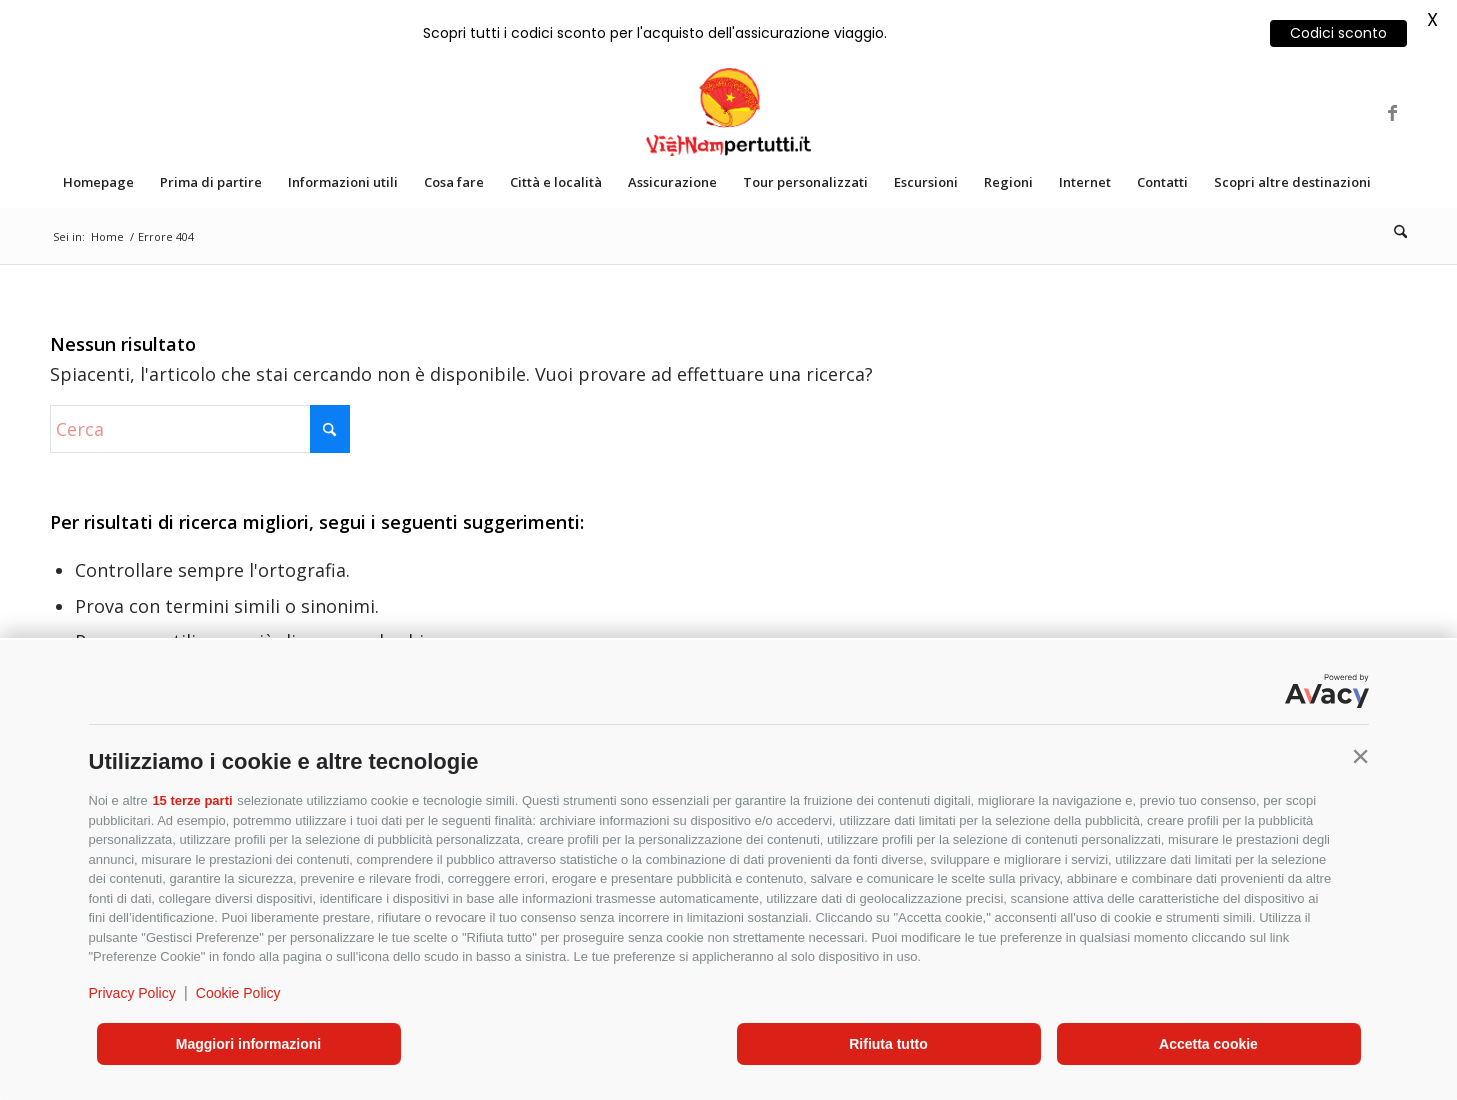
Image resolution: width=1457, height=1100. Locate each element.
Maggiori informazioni (248, 1044)
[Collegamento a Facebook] (1392, 112)
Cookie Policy (238, 993)
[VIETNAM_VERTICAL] (729, 112)
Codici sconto (1338, 33)
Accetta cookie (1208, 1044)
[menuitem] (98, 182)
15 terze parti (192, 800)
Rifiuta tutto (888, 1044)
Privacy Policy (132, 993)
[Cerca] (1394, 232)
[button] (1361, 757)
